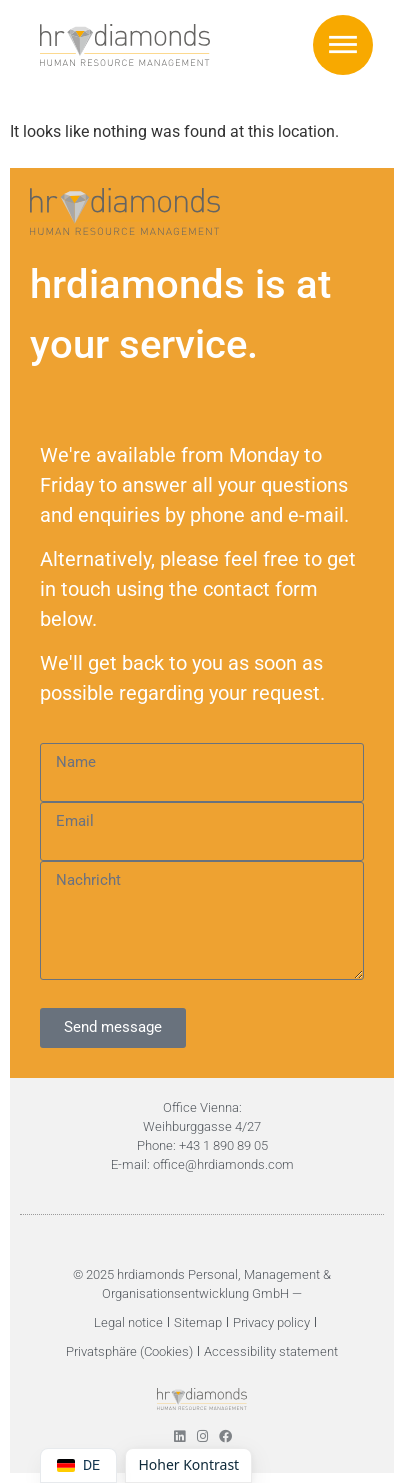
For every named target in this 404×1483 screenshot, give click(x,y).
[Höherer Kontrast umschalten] (188, 1465)
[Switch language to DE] (78, 1465)
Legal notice (128, 1322)
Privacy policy (271, 1322)
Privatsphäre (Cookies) (129, 1351)
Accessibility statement (271, 1351)
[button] (343, 45)
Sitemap (198, 1322)
